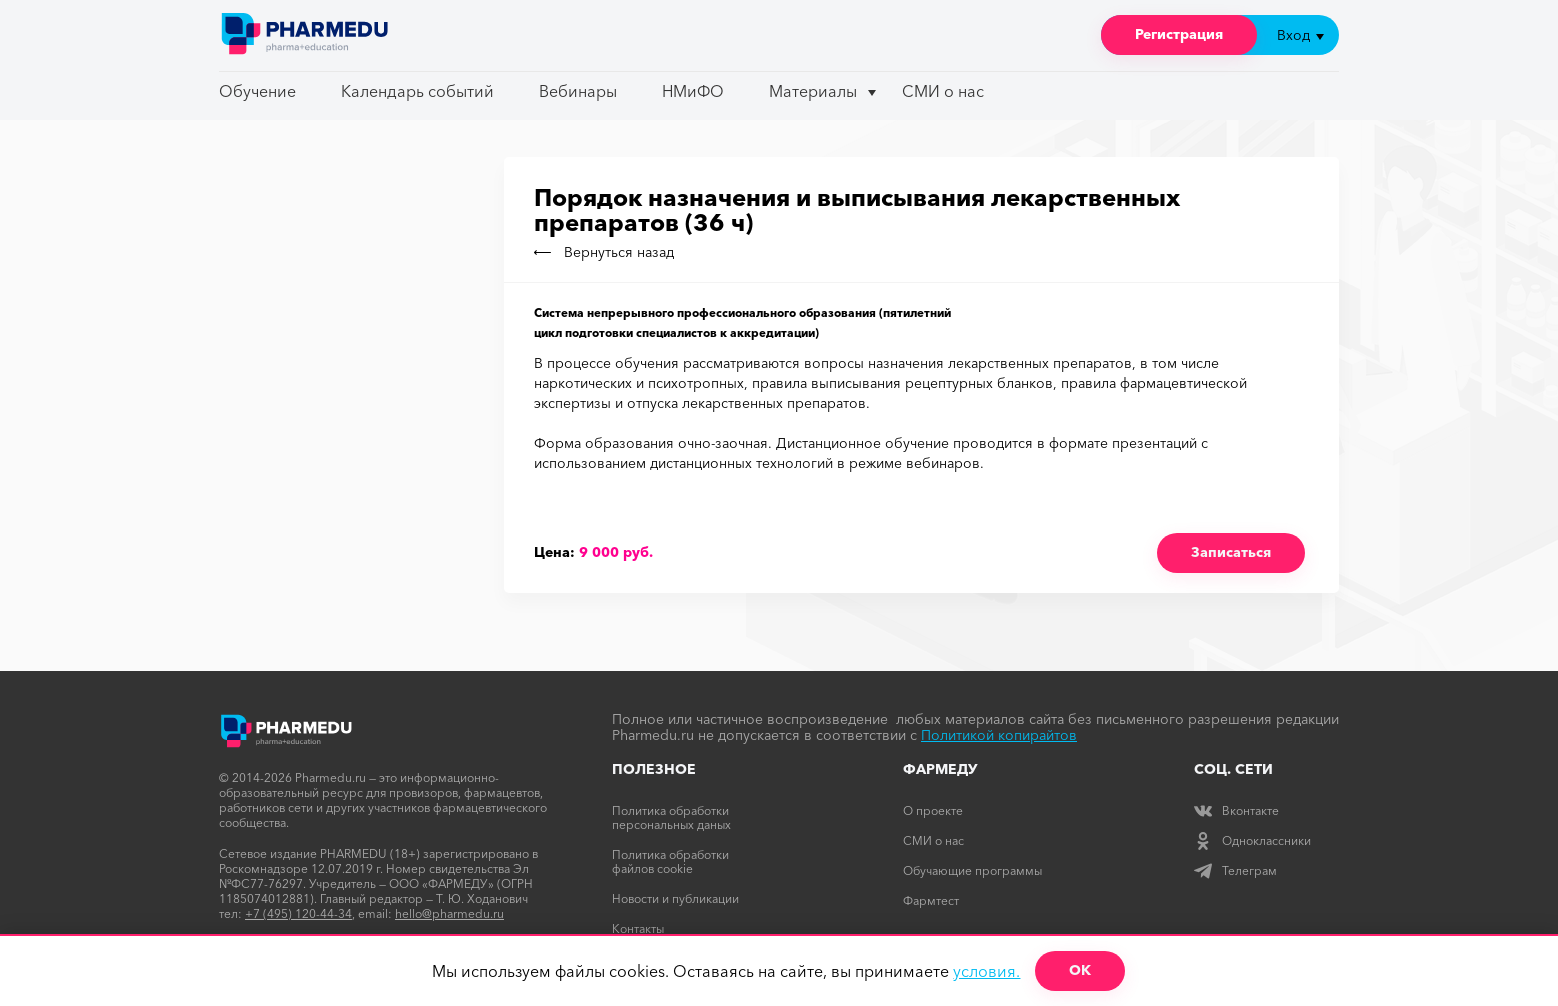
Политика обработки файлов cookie (670, 861)
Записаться (1231, 552)
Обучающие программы (972, 870)
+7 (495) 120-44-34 (298, 913)
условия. (986, 971)
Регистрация (1179, 34)
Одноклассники (1252, 840)
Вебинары (578, 91)
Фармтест (931, 900)
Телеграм (1235, 870)
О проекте (933, 810)
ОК (1080, 970)
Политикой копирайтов (999, 735)
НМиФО (693, 91)
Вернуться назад (604, 252)
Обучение (257, 91)
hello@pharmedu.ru (449, 913)
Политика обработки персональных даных (671, 817)
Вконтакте (1236, 810)
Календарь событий (417, 91)
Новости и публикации (675, 898)
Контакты (638, 928)
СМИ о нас (943, 91)
